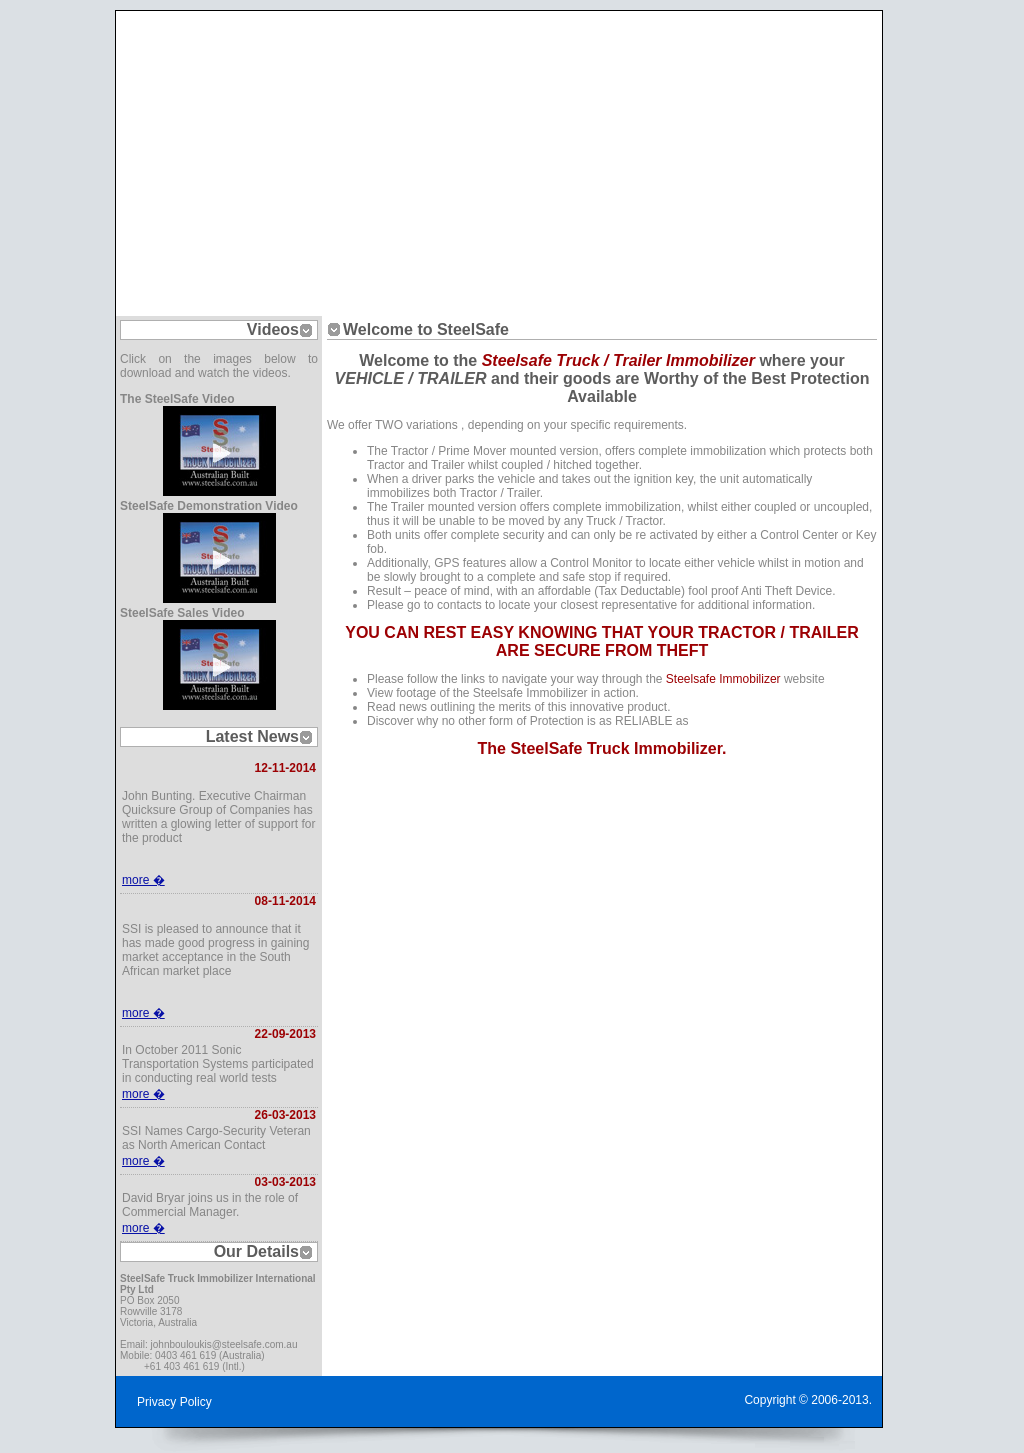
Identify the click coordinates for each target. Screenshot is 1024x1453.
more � (143, 880)
